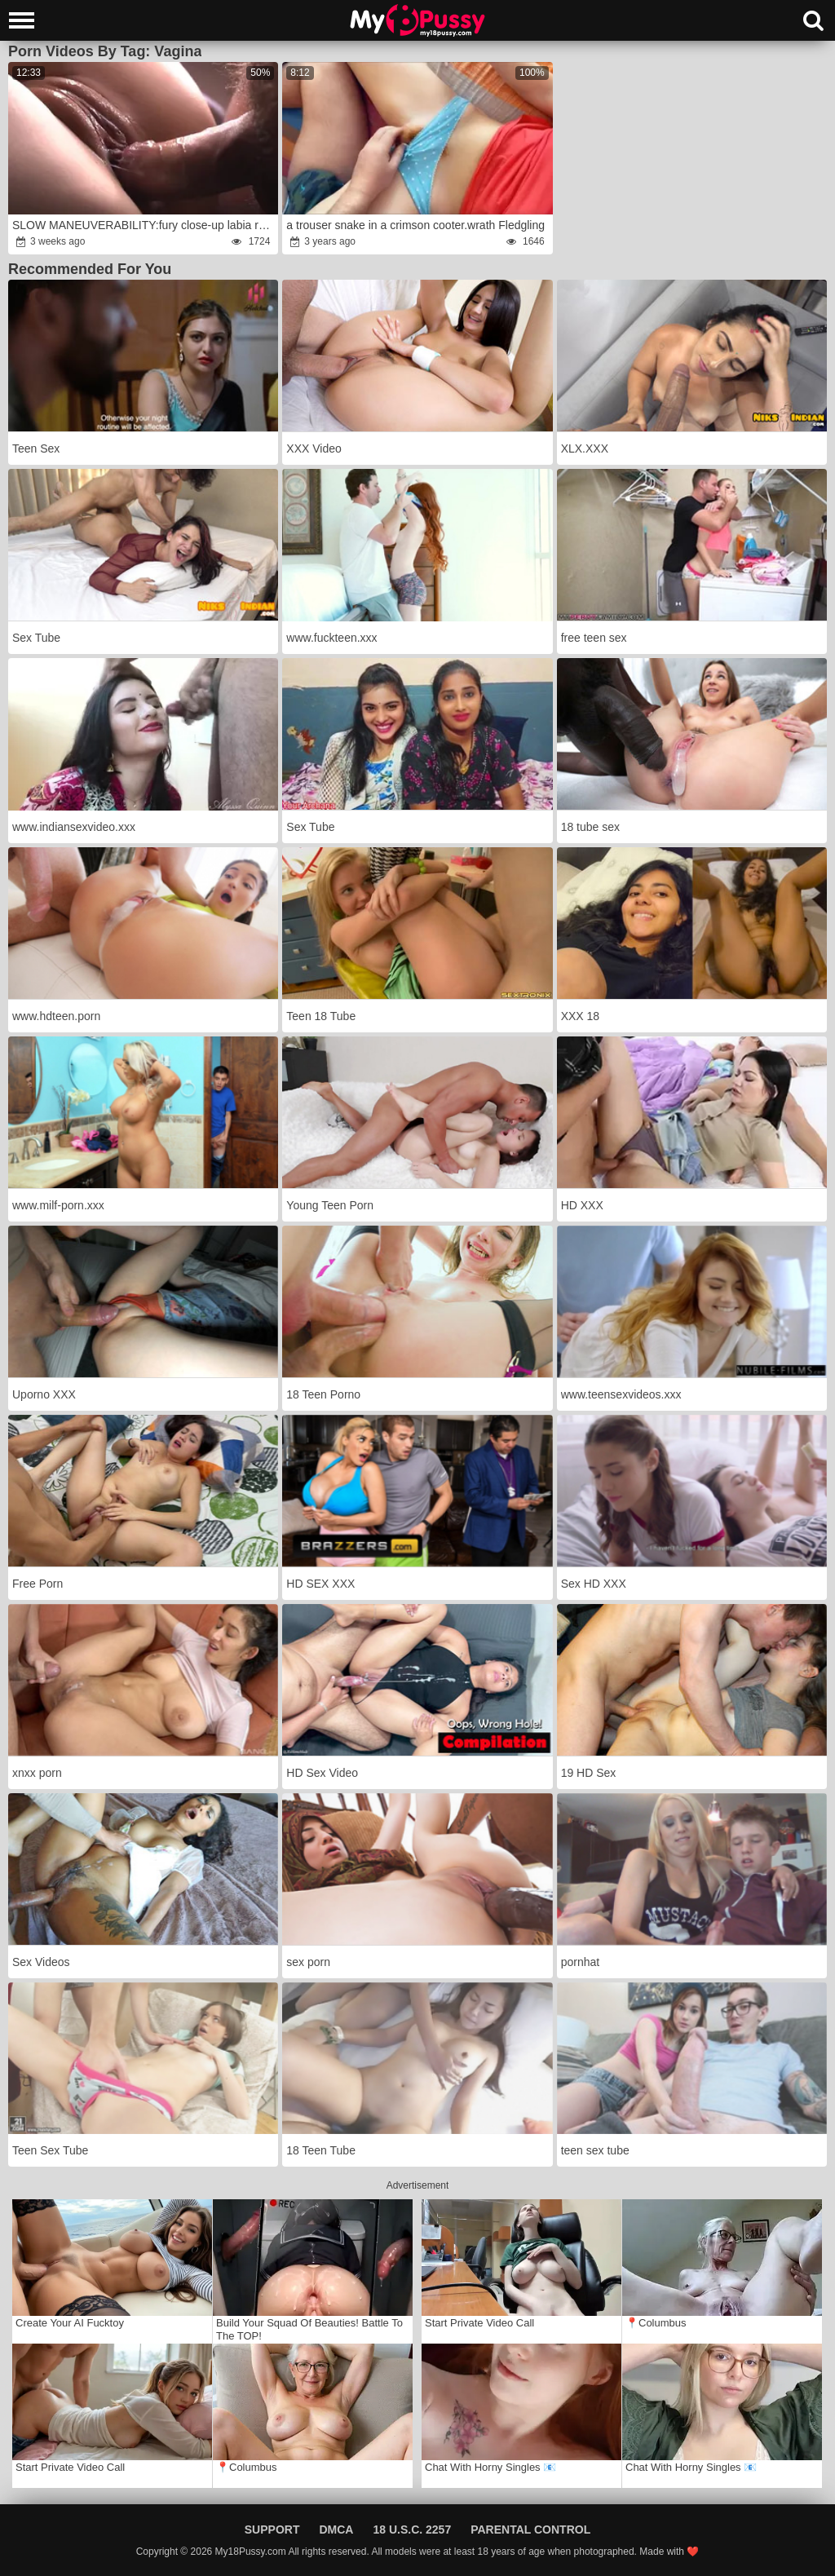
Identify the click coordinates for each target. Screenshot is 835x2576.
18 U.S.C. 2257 (412, 2529)
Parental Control (530, 2529)
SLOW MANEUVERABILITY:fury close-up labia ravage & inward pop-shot (144, 225)
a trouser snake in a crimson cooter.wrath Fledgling (415, 225)
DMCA (336, 2529)
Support (272, 2529)
